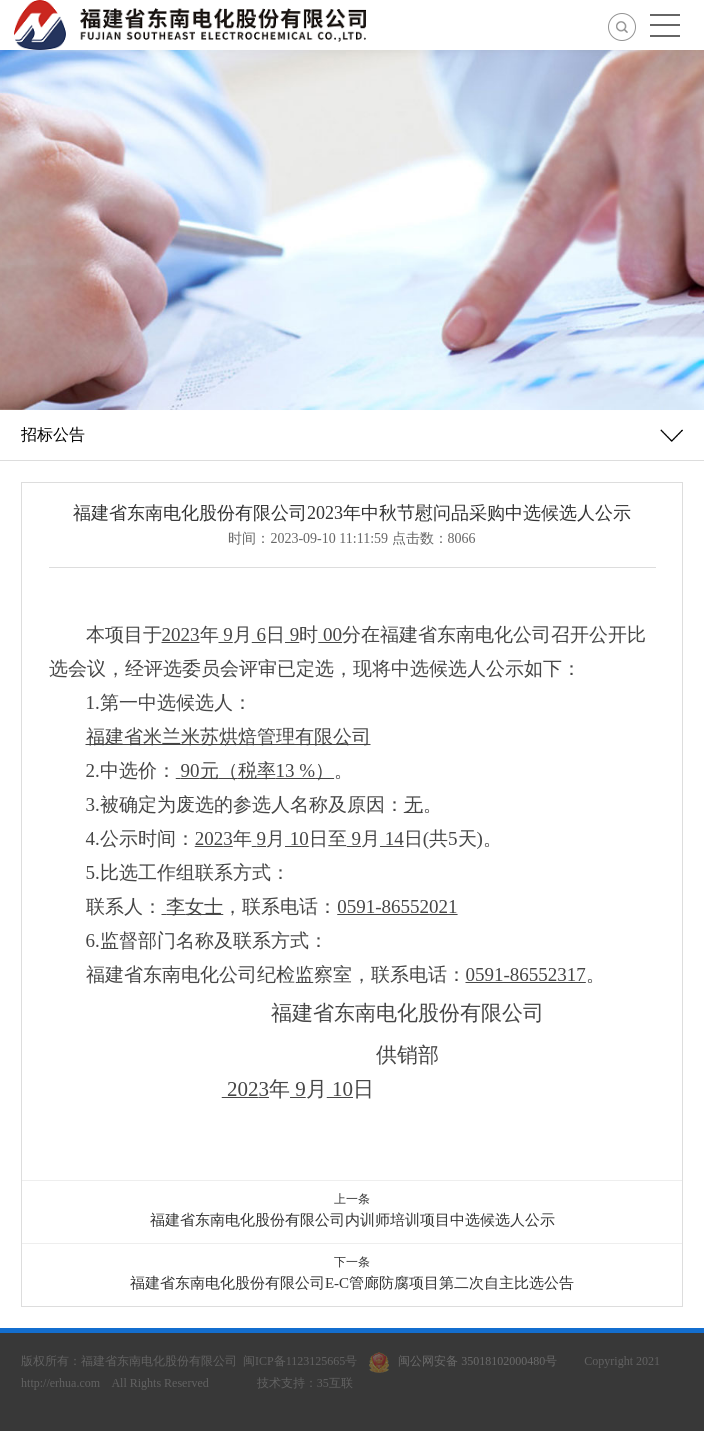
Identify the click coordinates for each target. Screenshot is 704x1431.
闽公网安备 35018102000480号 (467, 1361)
